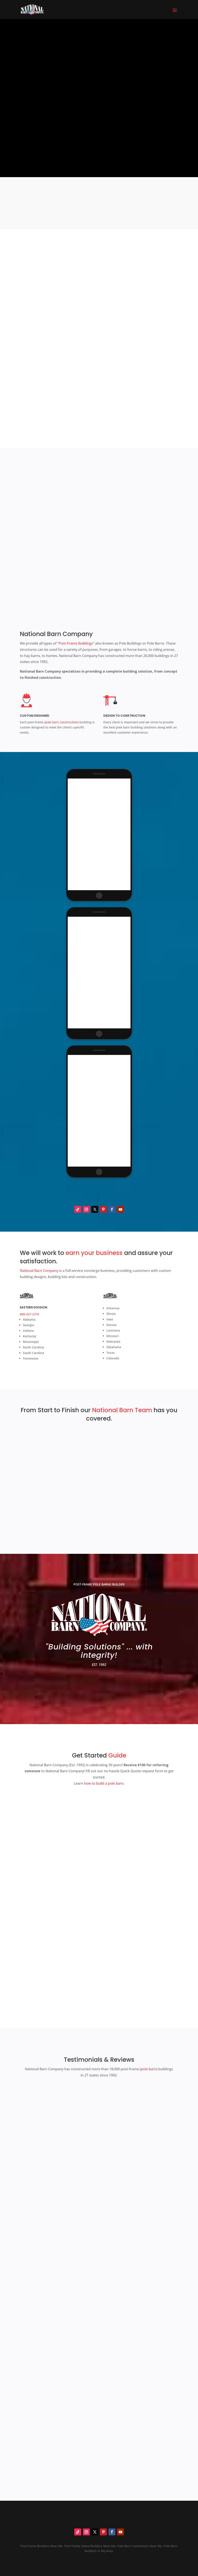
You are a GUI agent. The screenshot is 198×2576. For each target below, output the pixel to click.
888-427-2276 (29, 1314)
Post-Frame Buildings (76, 643)
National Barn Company (39, 1270)
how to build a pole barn (103, 1785)
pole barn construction (61, 722)
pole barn (148, 2071)
